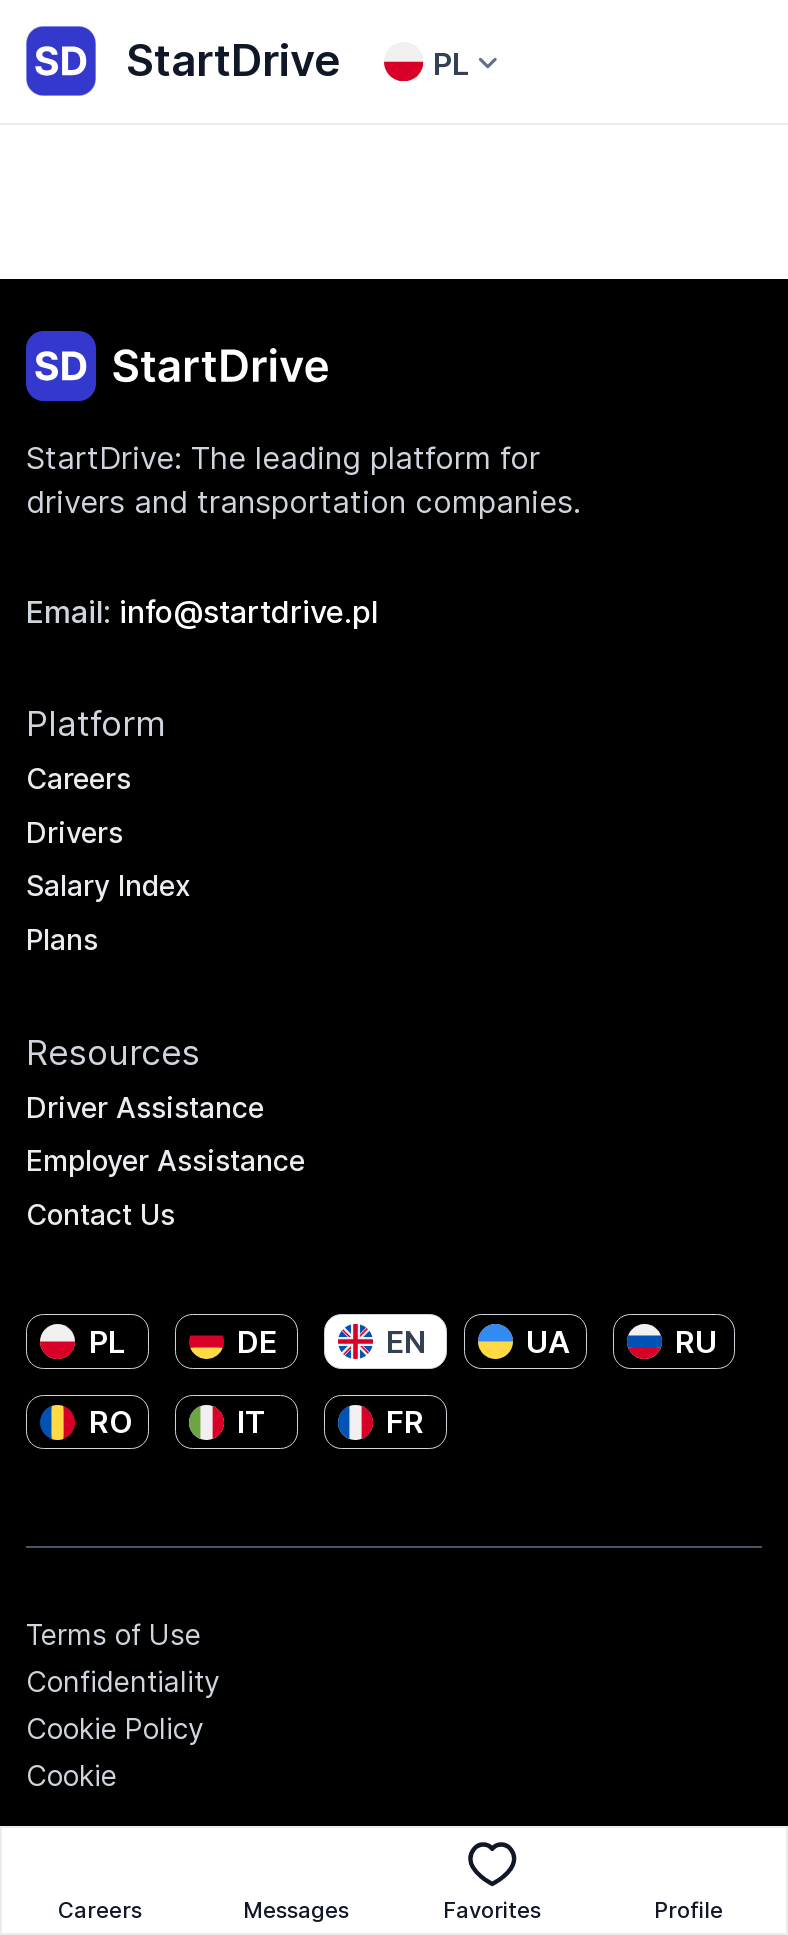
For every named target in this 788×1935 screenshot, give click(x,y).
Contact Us (106, 1202)
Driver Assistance (153, 1088)
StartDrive (183, 61)
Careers (83, 746)
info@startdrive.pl (248, 578)
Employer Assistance (176, 1145)
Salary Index (115, 860)
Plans (64, 917)
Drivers (78, 803)
